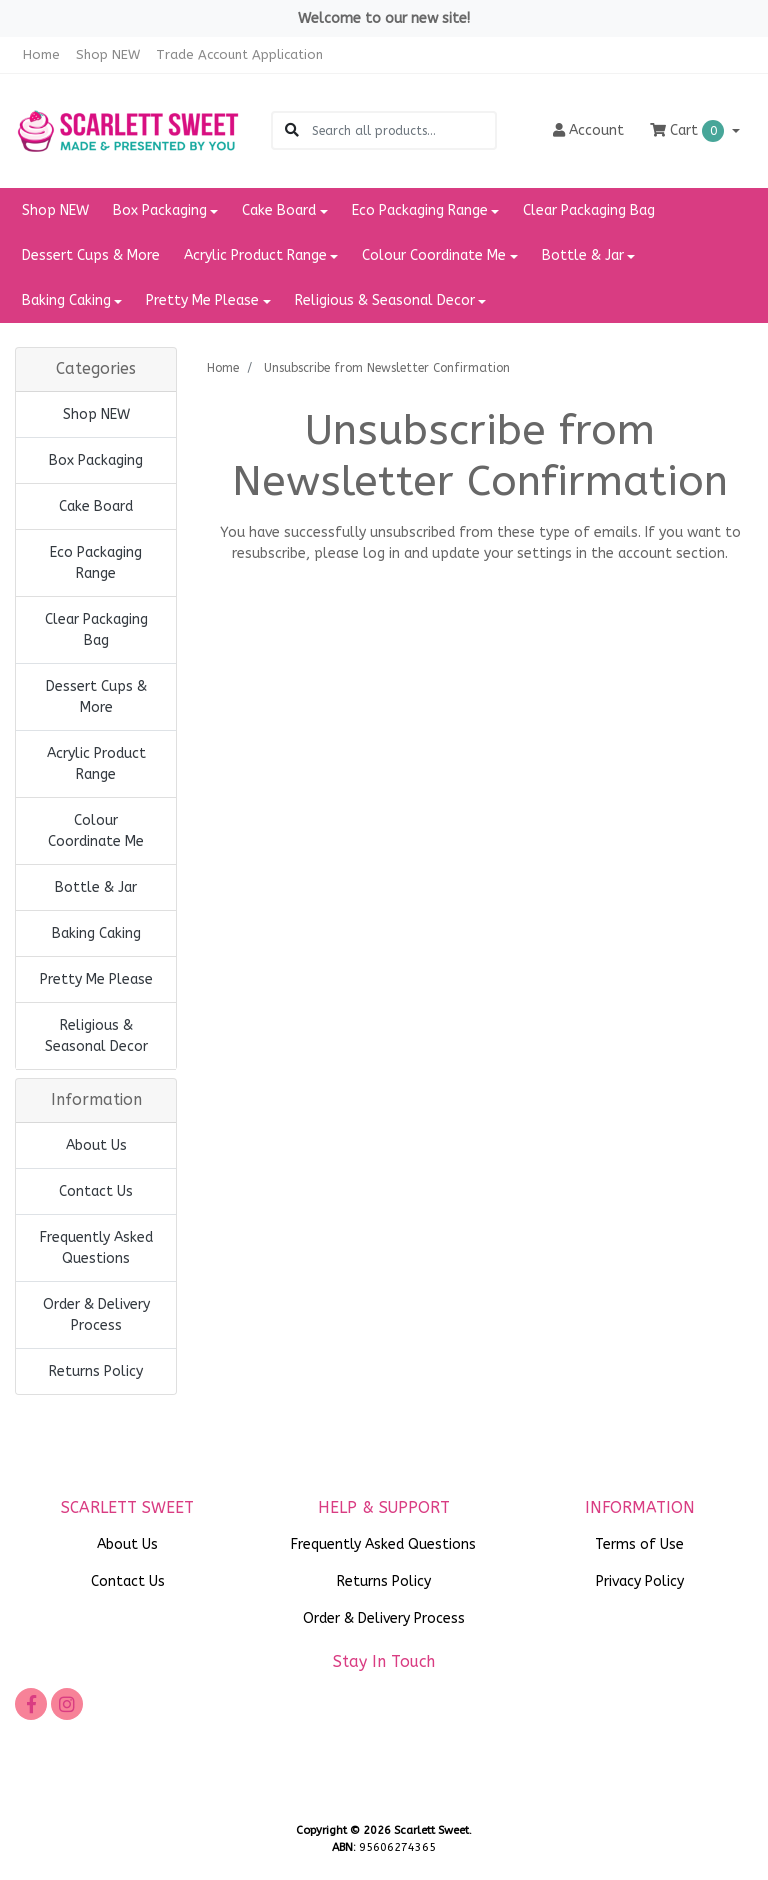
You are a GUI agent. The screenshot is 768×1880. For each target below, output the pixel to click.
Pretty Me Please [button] (202, 300)
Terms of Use (639, 1544)
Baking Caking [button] (66, 300)
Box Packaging (96, 460)
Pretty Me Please (96, 979)
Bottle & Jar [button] (583, 255)
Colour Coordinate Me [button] (434, 255)
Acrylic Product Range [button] (255, 255)
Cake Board (96, 506)
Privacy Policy (640, 1581)
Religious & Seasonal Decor (96, 1036)
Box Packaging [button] (160, 210)
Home (41, 54)
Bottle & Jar (96, 887)
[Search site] (292, 130)
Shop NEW (108, 54)
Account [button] (588, 130)
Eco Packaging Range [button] (420, 210)
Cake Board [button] (279, 210)
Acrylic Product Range (96, 764)
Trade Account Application (239, 54)
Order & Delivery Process (96, 1315)
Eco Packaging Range (96, 563)
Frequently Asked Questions (96, 1248)
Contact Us (96, 1191)
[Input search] (403, 130)
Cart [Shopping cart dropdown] (689, 131)
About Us (96, 1145)
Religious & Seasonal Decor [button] (385, 300)
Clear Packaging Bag (589, 210)
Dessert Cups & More (91, 255)
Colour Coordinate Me (96, 831)
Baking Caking (96, 933)
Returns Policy (96, 1371)
